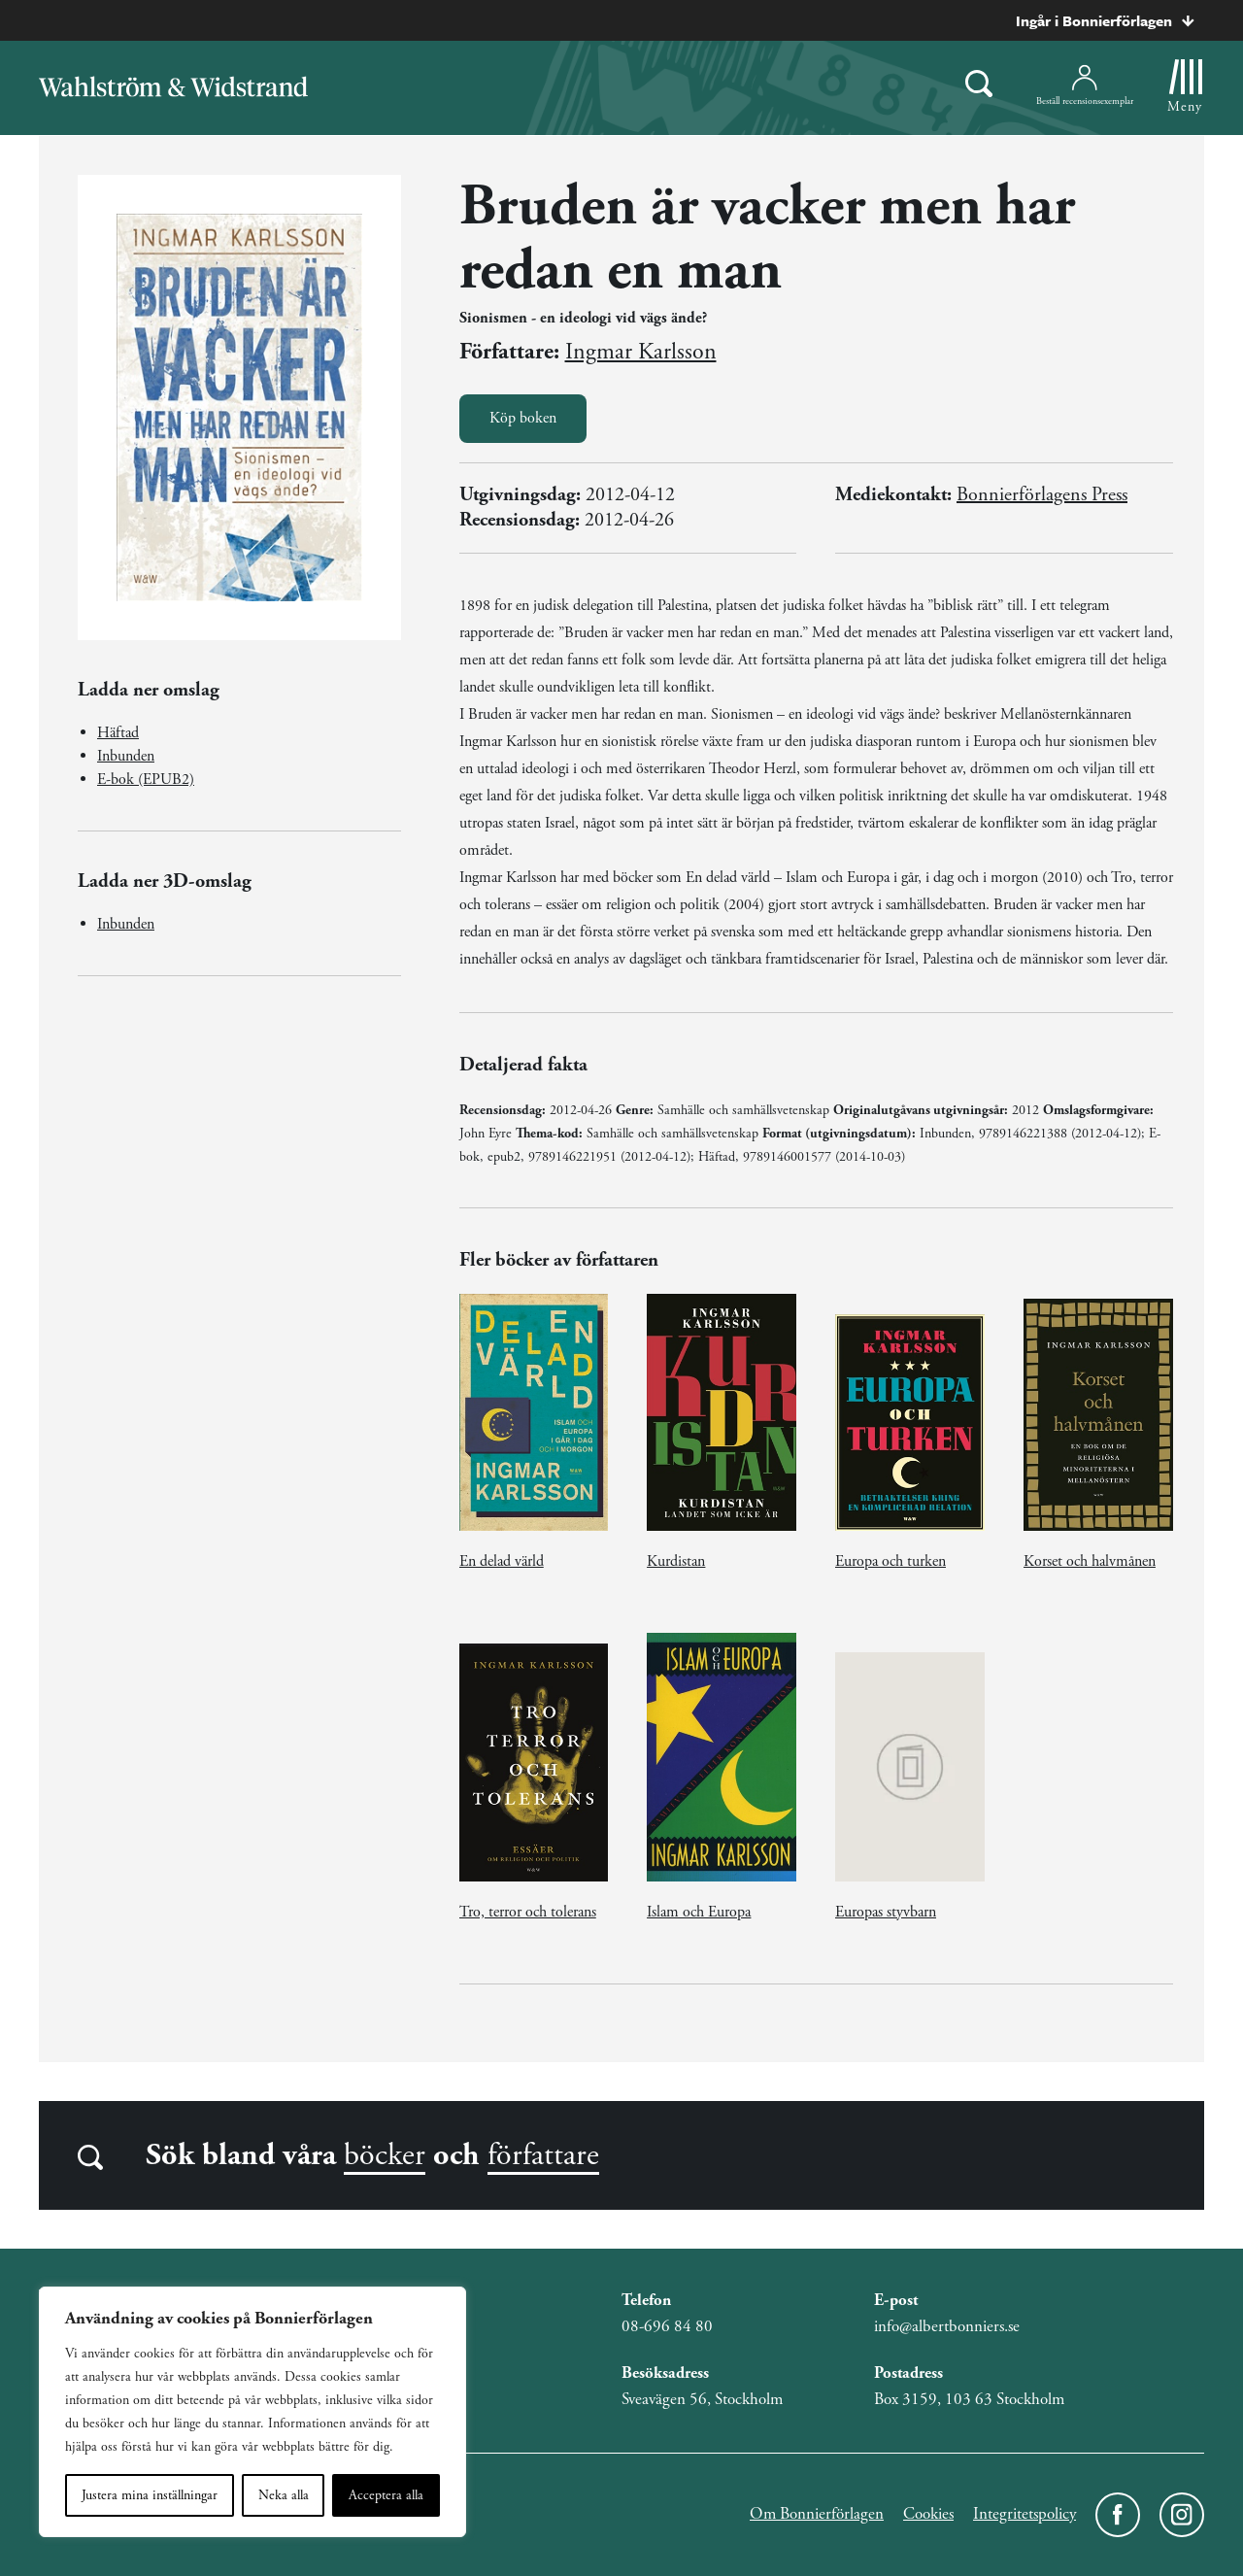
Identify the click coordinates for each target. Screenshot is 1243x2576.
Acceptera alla (386, 2495)
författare (543, 2155)
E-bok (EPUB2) (145, 779)
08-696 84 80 (667, 2326)
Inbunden (125, 756)
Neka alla (283, 2495)
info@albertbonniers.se (947, 2326)
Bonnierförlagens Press (1042, 495)
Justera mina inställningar (150, 2495)
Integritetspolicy (1024, 2514)
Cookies (928, 2514)
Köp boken (522, 418)
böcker (384, 2155)
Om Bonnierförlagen (817, 2514)
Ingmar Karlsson (641, 351)
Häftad (118, 733)
